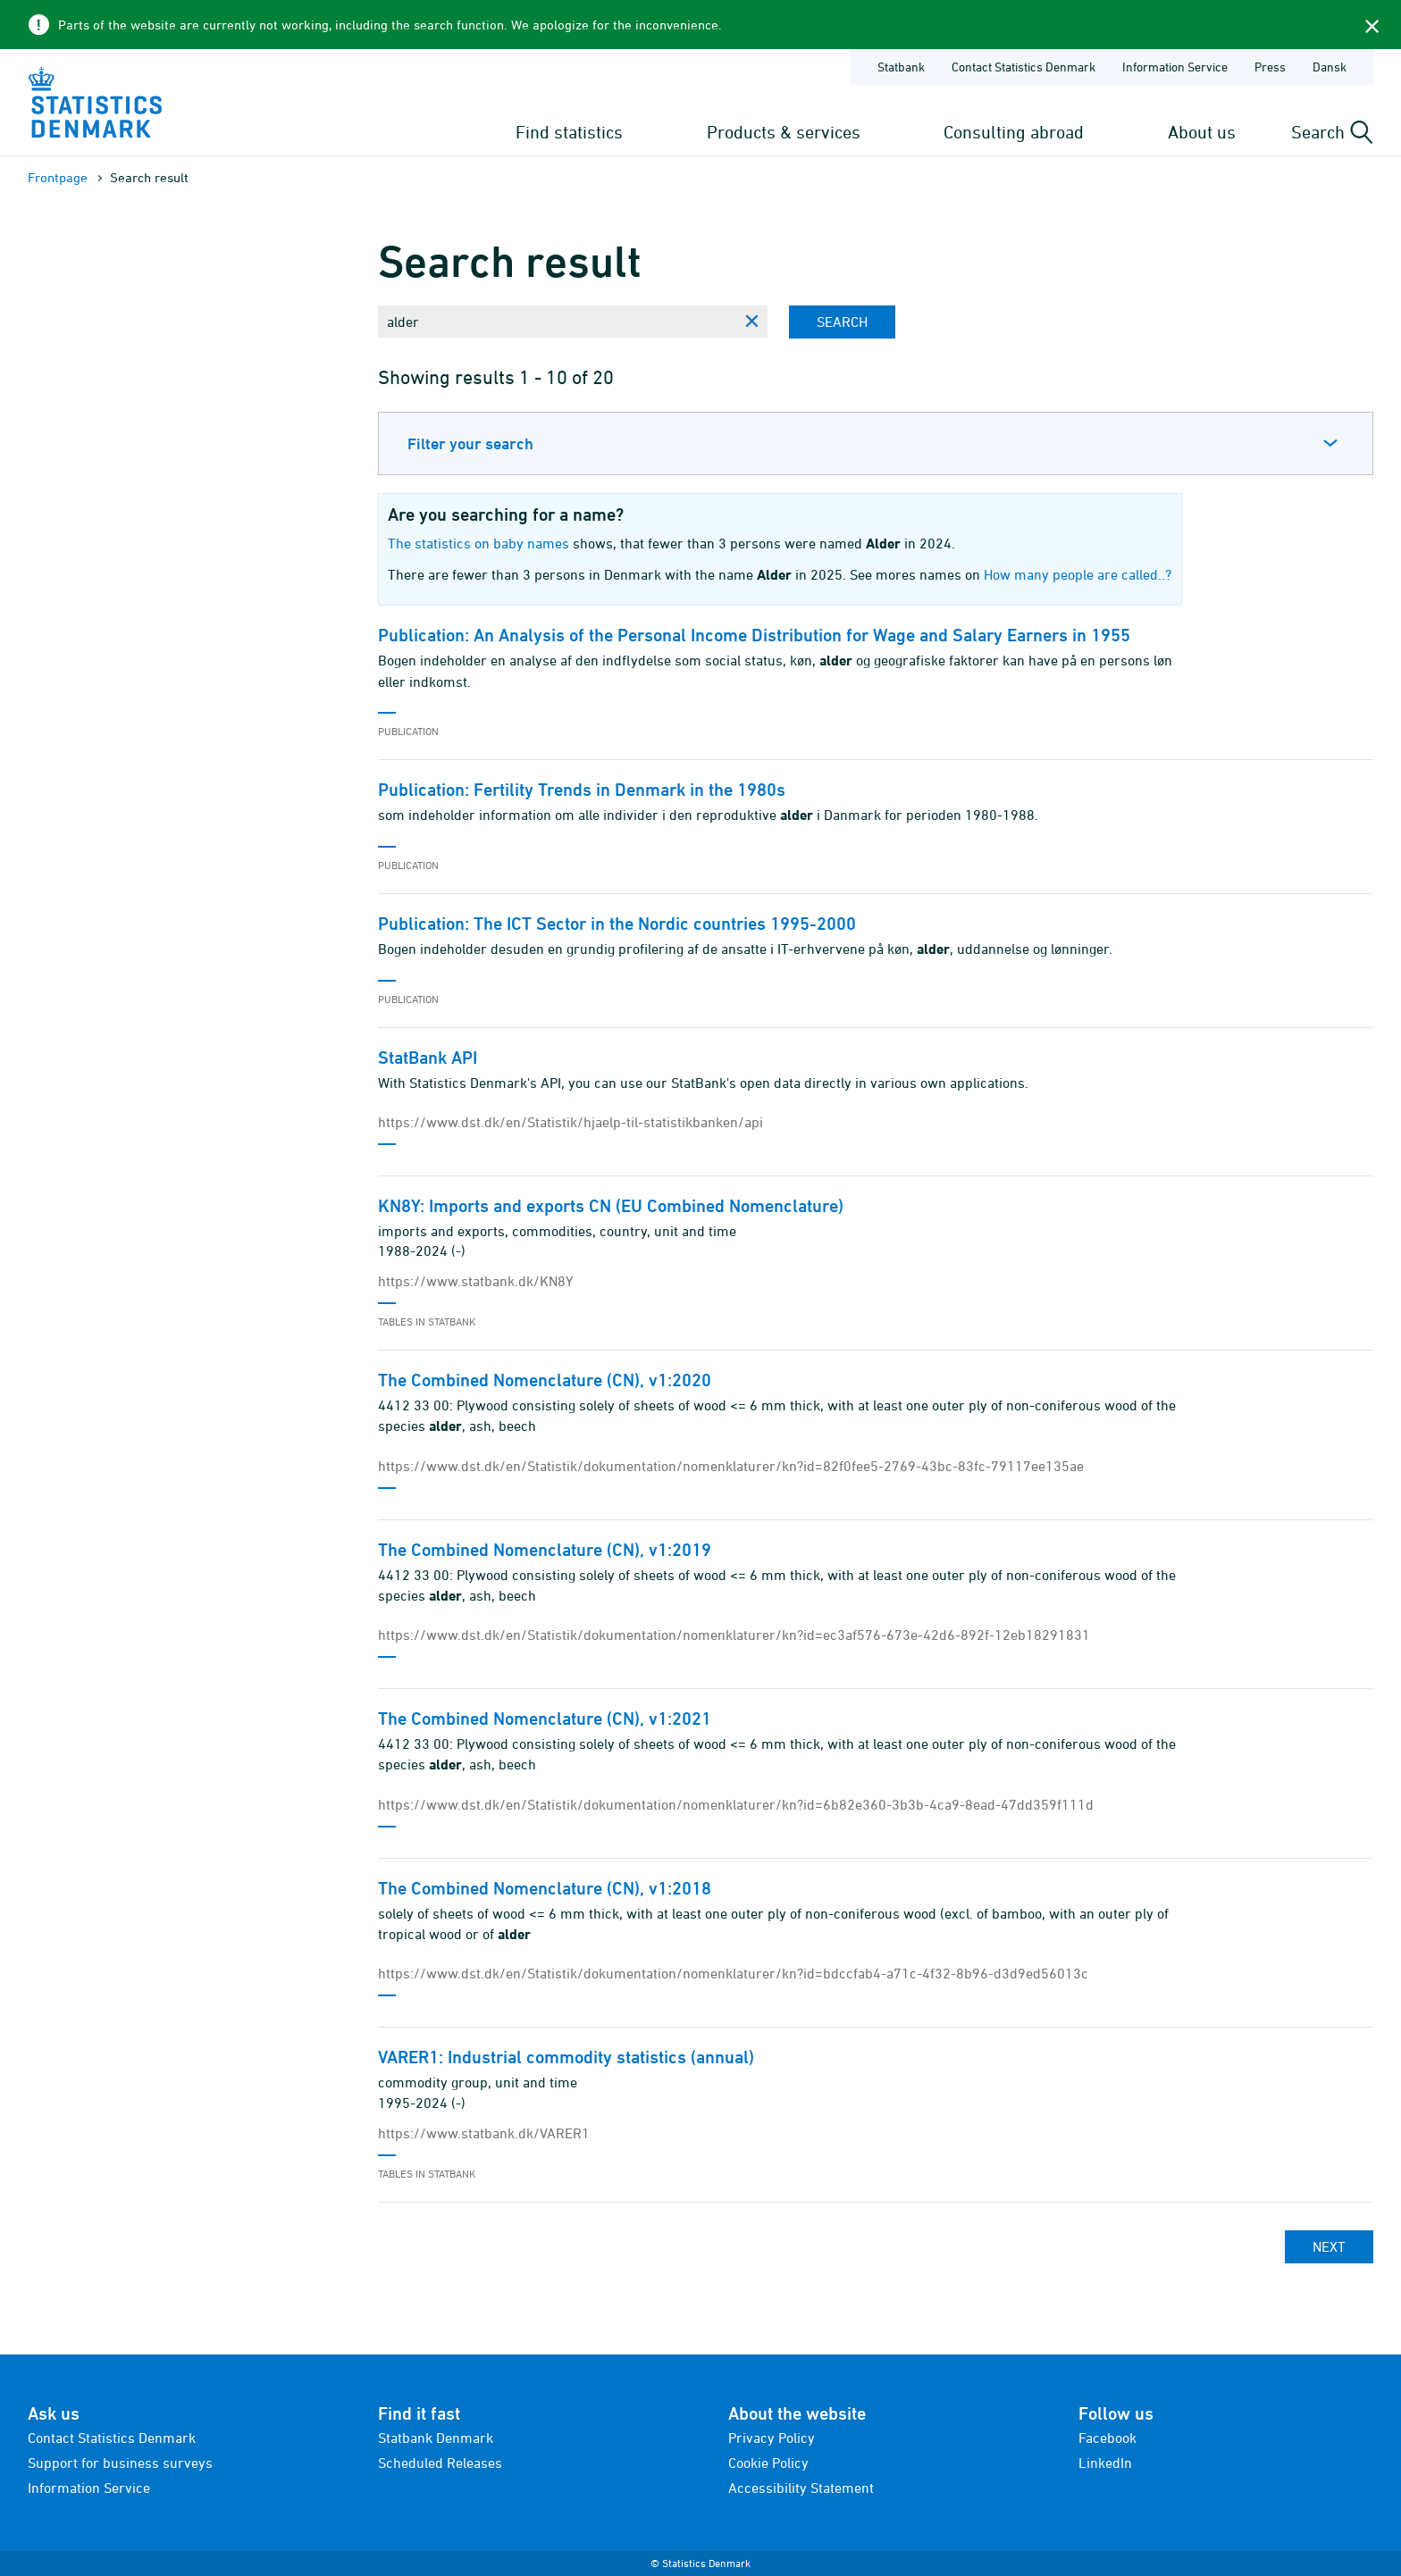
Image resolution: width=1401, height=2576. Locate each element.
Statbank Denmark (435, 2438)
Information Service (89, 2488)
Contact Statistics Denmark (112, 2438)
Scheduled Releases (440, 2463)
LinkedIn (1105, 2463)
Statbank (901, 66)
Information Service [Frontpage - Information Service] (1175, 66)
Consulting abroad (1014, 131)
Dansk (1329, 66)
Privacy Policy (771, 2438)
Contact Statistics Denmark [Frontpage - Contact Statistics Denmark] (1023, 66)
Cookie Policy (768, 2463)
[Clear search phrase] (751, 321)
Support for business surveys (120, 2463)
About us (1202, 131)
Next (1329, 2246)
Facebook (1107, 2438)
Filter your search (470, 443)
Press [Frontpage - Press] (1270, 66)
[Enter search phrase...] (556, 321)
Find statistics (569, 131)
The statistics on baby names (478, 543)
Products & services (783, 131)
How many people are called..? (1077, 574)
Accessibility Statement (801, 2488)
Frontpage (58, 177)
